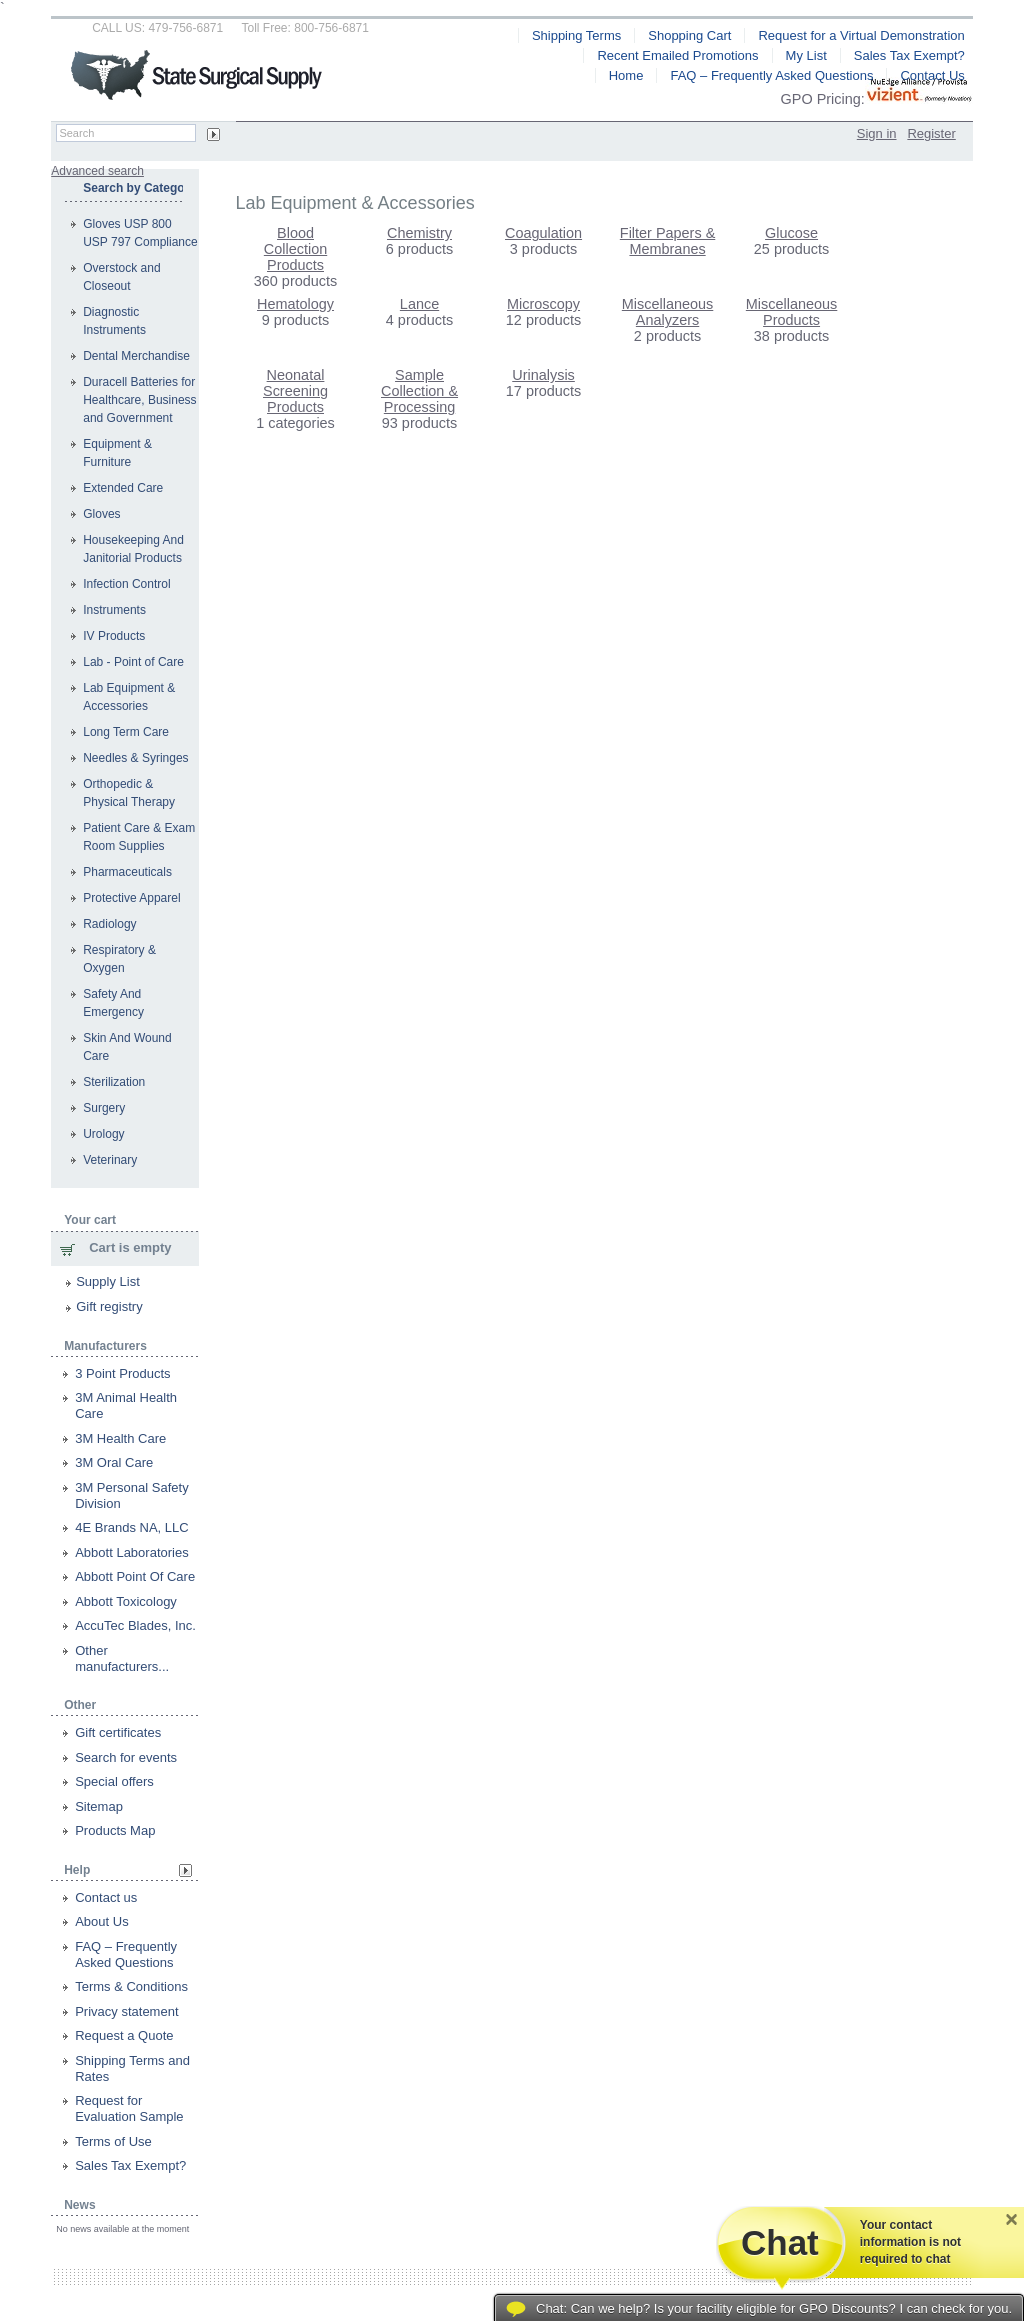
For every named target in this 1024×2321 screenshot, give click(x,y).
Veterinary (110, 1160)
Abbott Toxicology (126, 1601)
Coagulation (543, 233)
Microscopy (543, 304)
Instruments (114, 610)
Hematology (295, 304)
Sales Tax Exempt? (130, 2165)
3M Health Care (120, 1438)
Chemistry (419, 233)
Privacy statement (126, 2011)
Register (931, 133)
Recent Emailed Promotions (677, 55)
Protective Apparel (131, 898)
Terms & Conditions (131, 1986)
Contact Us (932, 75)
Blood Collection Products (295, 249)
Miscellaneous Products (791, 312)
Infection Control (126, 584)
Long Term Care (126, 732)
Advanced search (97, 171)
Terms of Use (113, 2141)
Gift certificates (118, 1732)
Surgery (104, 1108)
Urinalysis (543, 375)
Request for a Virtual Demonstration (861, 35)
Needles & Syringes (135, 758)
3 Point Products (122, 1373)
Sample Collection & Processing (419, 391)
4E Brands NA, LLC (131, 1527)
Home (626, 75)
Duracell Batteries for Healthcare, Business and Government (139, 400)
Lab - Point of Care (133, 662)
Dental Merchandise (136, 356)
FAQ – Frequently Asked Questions (126, 1954)
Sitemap (99, 1806)
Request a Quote (124, 2035)
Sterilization (114, 1082)
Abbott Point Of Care (135, 1576)
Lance (419, 304)
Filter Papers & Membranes (667, 241)
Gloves (101, 514)
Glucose (791, 233)
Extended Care (123, 488)
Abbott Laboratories (131, 1552)
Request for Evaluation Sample (129, 2108)
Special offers (114, 1781)
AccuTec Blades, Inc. (135, 1625)
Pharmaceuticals (127, 872)
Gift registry (109, 1306)
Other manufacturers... (122, 1658)
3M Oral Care (114, 1462)
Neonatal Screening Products (295, 391)
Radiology (109, 924)
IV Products (114, 636)
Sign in (877, 133)
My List (806, 55)
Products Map (115, 1830)
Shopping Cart (689, 35)
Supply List (108, 1281)
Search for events (126, 1757)
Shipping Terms (576, 35)
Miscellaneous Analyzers (667, 312)
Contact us (106, 1897)
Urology (103, 1134)
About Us (101, 1921)
